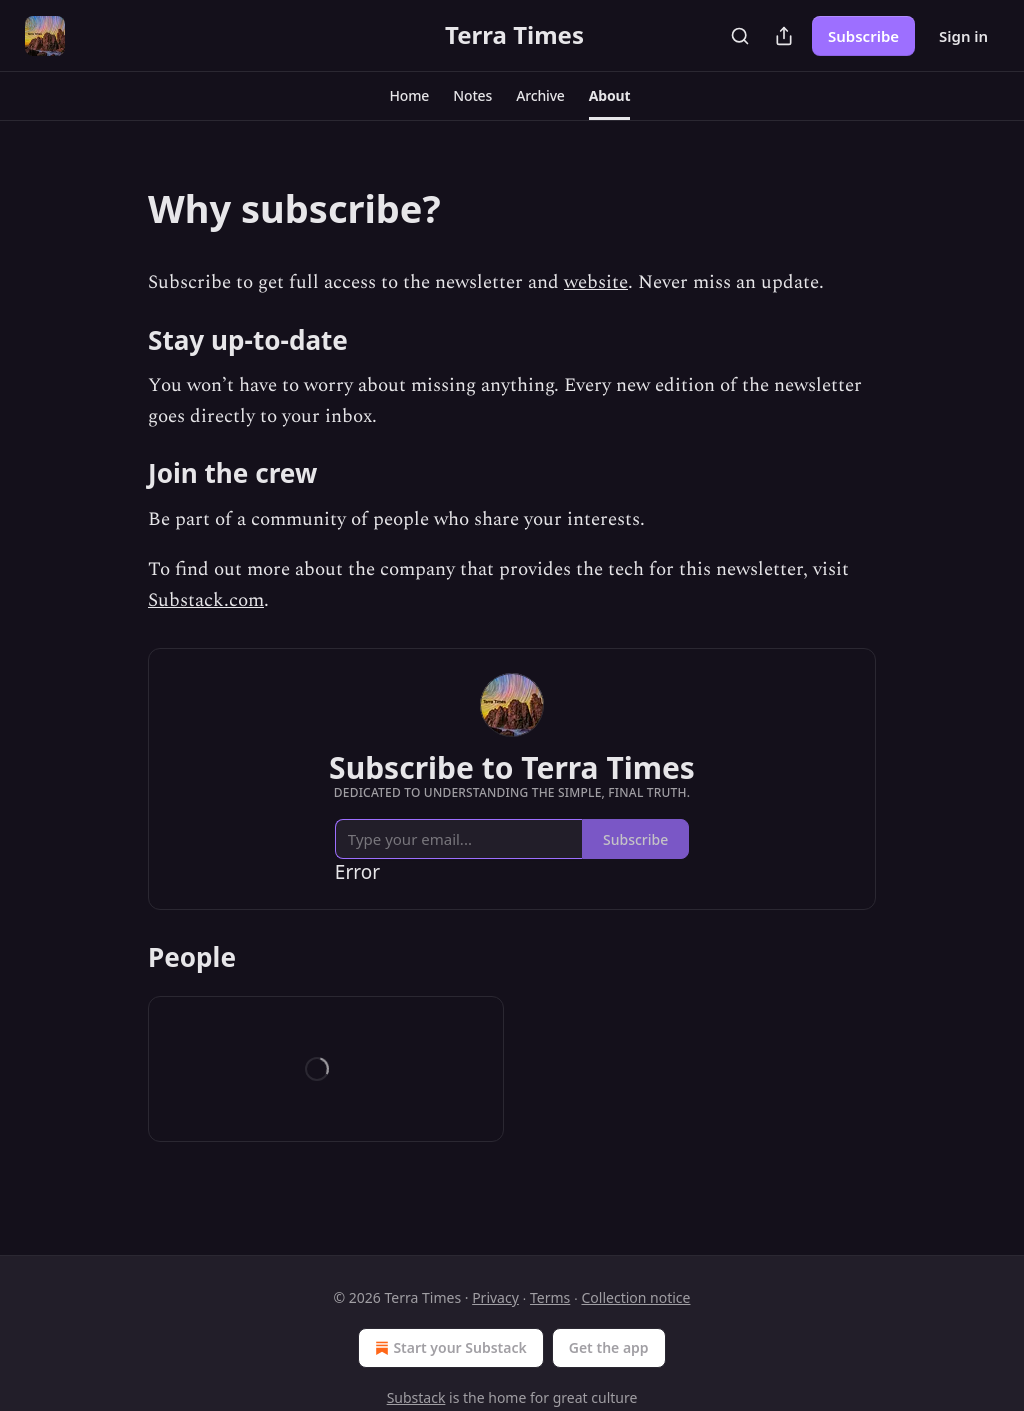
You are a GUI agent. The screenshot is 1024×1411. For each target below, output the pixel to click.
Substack (416, 1397)
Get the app (609, 1347)
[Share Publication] (784, 36)
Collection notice (635, 1297)
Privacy (495, 1297)
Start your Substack (448, 1348)
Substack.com (206, 600)
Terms (550, 1297)
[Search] (740, 36)
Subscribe (863, 36)
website (596, 282)
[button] (410, 96)
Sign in (963, 36)
